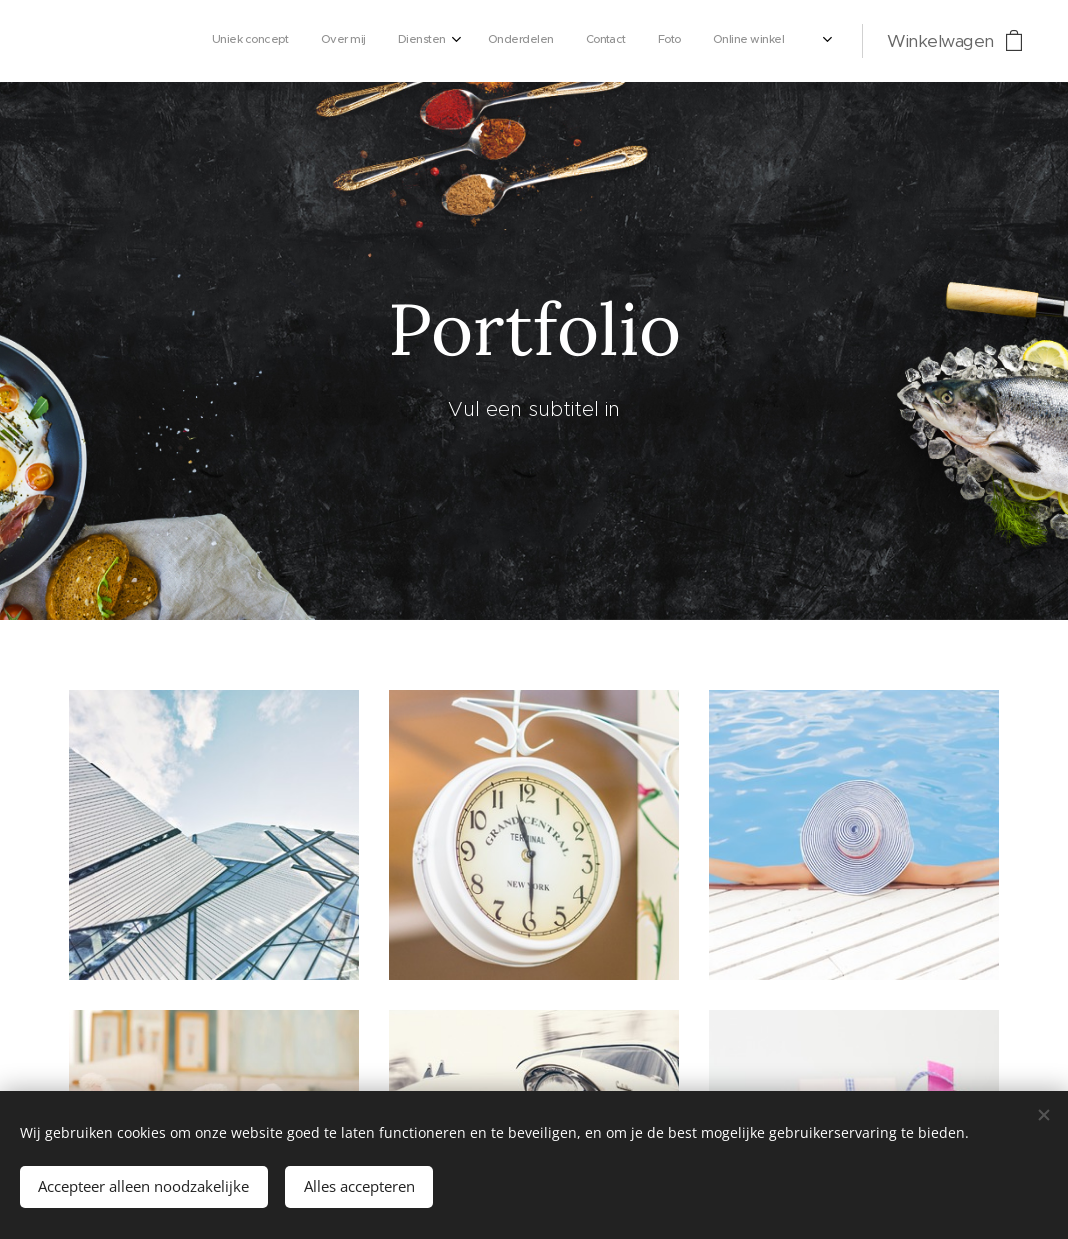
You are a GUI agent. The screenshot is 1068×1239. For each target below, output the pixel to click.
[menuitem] (565, 41)
